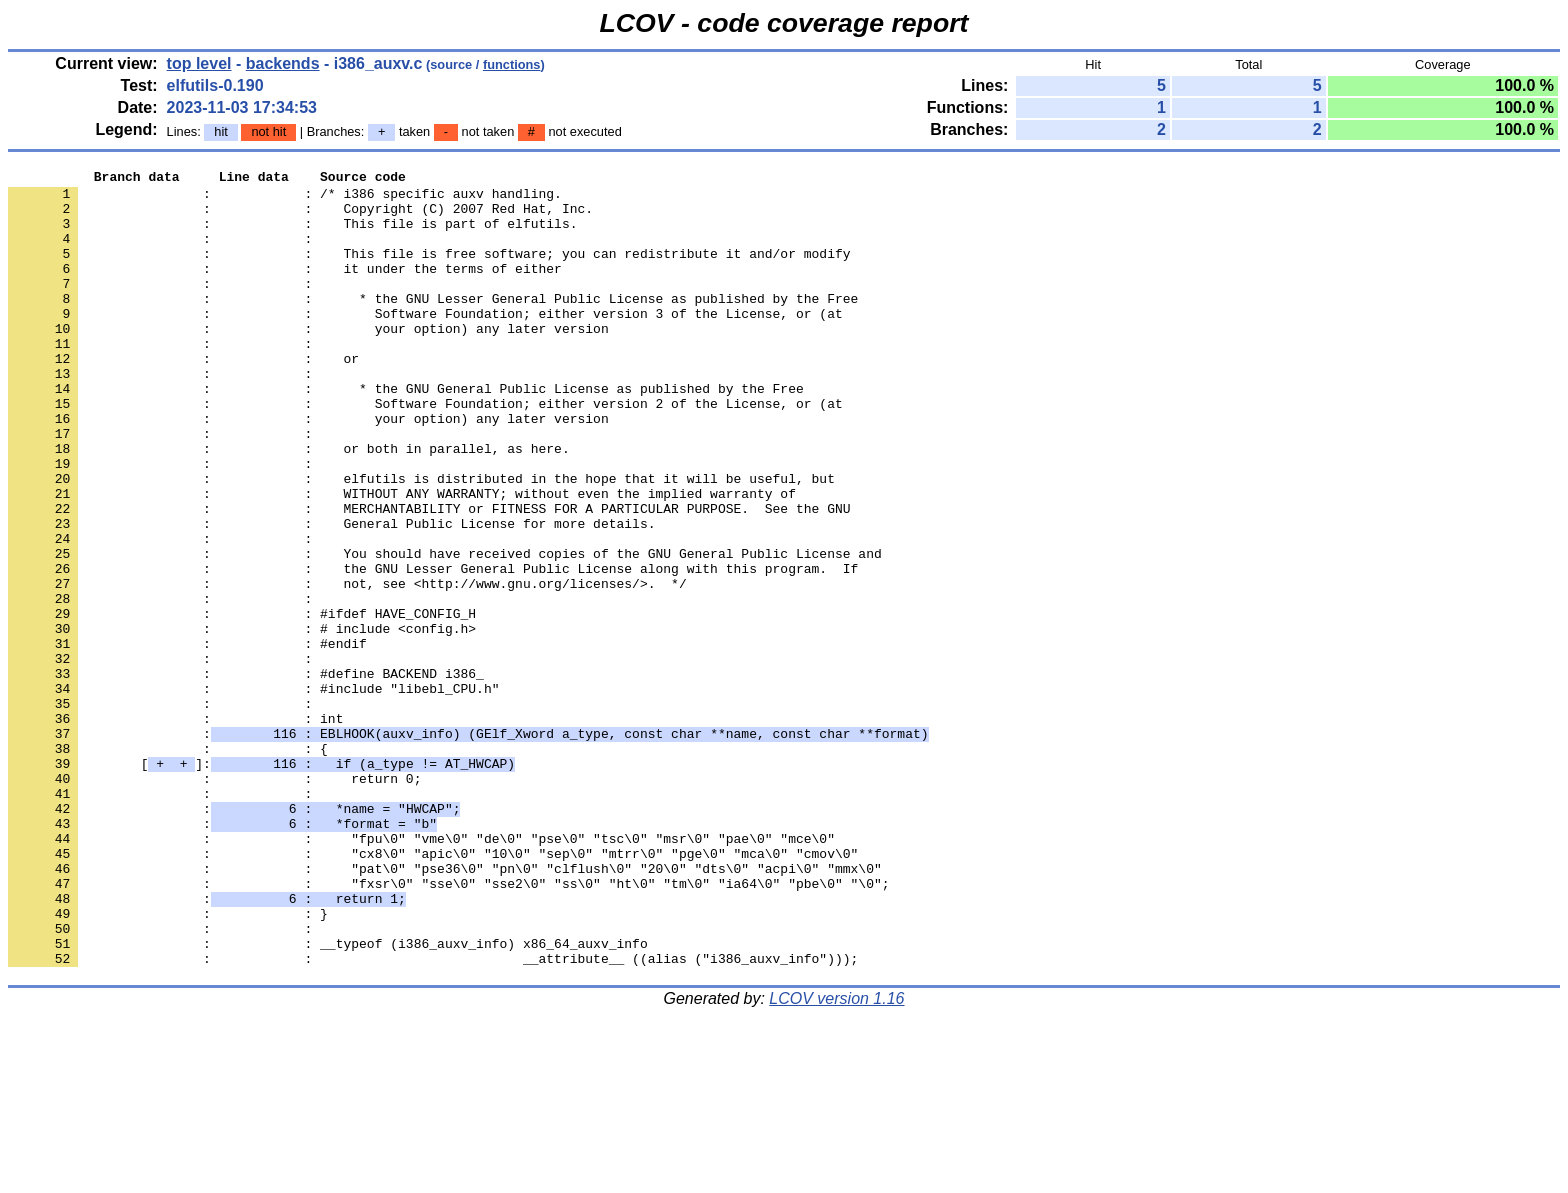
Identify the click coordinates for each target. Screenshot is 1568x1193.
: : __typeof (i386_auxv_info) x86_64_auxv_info (328, 1099)
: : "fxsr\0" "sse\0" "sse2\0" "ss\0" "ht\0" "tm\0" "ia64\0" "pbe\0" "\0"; (448, 1027)
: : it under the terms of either (285, 289)
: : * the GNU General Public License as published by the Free (406, 433)
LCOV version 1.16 (836, 1157)
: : (164, 253)
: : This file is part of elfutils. (292, 235)
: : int (175, 829)
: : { (168, 865)
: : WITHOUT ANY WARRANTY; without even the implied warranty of (402, 559)
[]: (261, 883)
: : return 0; (214, 901)
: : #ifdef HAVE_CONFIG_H (242, 703)
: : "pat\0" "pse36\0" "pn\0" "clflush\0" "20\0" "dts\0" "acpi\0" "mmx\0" (445, 1009)
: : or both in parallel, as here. (289, 505)
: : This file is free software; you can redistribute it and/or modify (429, 271)
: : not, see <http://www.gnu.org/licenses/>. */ (347, 667)
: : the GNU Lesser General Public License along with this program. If (433, 649)
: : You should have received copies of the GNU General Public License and (445, 631)
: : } (168, 1063)
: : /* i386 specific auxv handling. (285, 199)
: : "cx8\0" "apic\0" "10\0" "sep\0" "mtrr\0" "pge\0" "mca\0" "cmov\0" (433, 991)
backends (283, 63)
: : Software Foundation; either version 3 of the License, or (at (425, 343)
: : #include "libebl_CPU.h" (253, 793)
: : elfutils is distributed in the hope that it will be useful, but (421, 541)
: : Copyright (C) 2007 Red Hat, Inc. (300, 217)
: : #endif (187, 739)
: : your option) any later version (308, 361)
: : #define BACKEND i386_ (246, 775)
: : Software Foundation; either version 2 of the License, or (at (425, 451)
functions (512, 64)
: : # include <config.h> (242, 721)
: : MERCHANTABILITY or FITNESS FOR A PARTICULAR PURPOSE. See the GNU (429, 577)
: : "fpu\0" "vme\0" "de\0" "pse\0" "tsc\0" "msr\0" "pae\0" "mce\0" (421, 973)
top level (199, 63)
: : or (183, 397)
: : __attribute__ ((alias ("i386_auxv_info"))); (433, 1117)
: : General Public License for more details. (331, 595)
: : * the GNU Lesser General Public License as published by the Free (433, 325)
